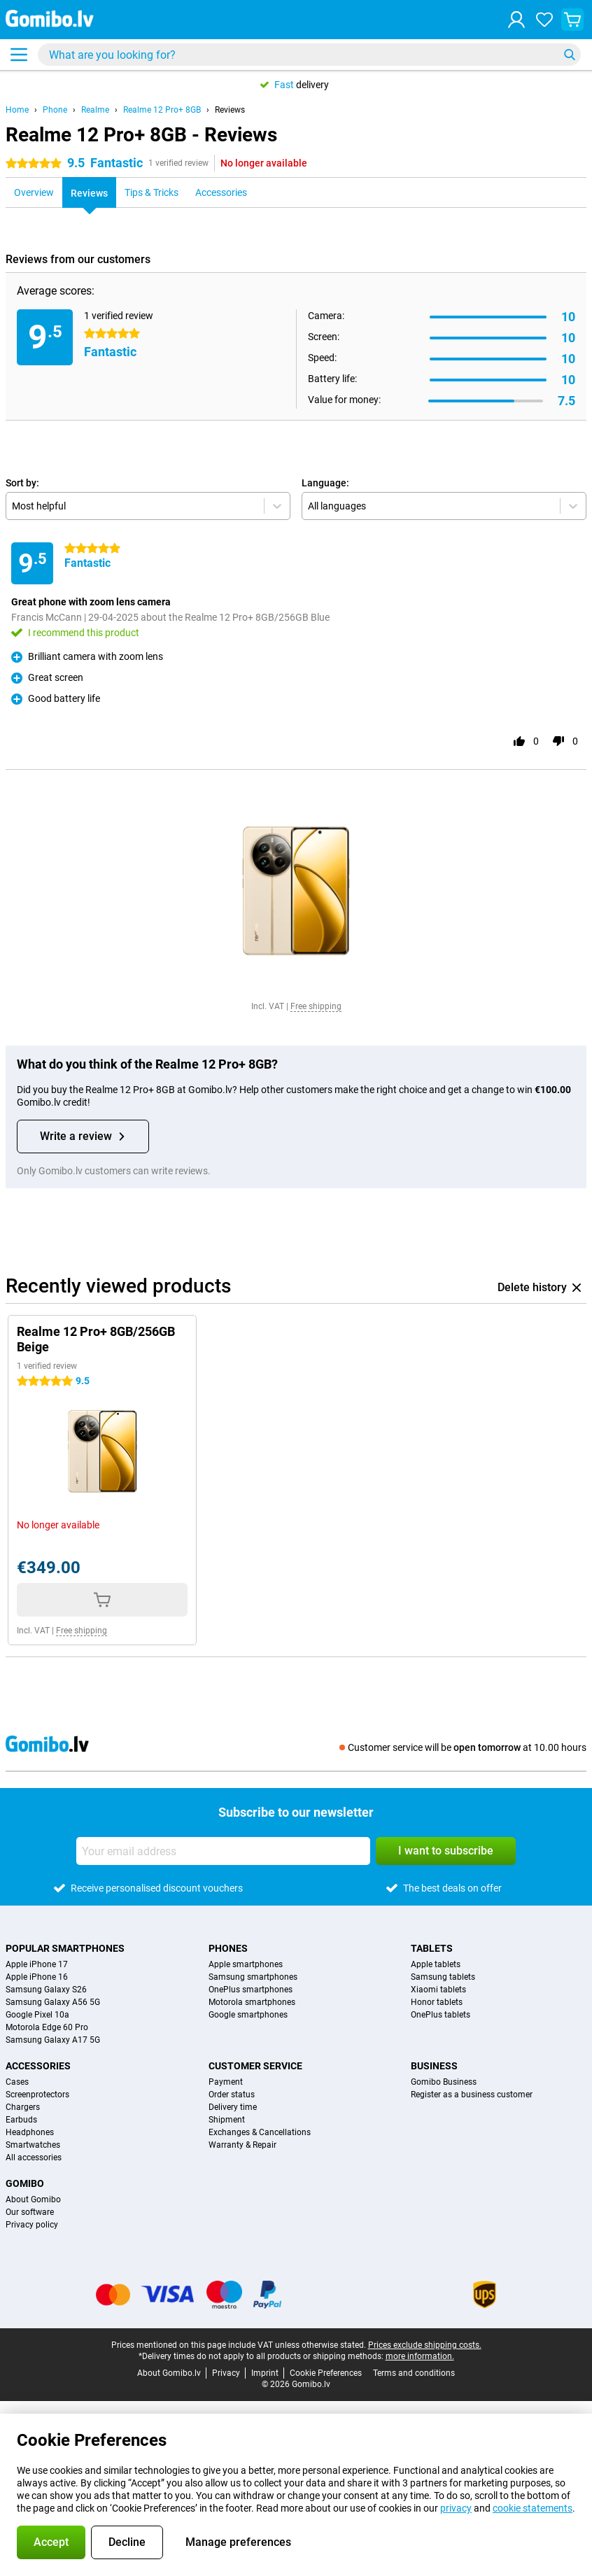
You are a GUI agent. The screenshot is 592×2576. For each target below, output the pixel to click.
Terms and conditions (414, 2373)
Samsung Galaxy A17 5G (53, 2040)
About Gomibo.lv (169, 2373)
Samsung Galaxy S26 (46, 1989)
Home (17, 110)
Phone (55, 110)
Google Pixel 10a (37, 2015)
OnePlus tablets (440, 2015)
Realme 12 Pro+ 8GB (162, 110)
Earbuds (21, 2120)
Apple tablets (435, 1964)
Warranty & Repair (242, 2145)
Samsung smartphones (253, 1977)
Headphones (30, 2132)
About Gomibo (33, 2199)
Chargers (23, 2107)
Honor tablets (437, 2002)
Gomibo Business (444, 2082)
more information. (420, 2356)
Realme (95, 110)
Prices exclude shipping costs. (424, 2345)
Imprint (265, 2373)
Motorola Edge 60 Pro (47, 2027)
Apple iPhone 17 (37, 1964)
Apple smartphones (246, 1964)
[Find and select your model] (309, 54)
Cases (17, 2082)
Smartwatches (33, 2145)
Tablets (432, 1948)
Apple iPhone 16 (37, 1977)
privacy (456, 2508)
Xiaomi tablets (438, 1989)
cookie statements (532, 2508)
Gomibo (25, 2183)
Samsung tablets (443, 1977)
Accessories (38, 2065)
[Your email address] (223, 1851)
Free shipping (315, 1006)
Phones (228, 1948)
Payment (226, 2082)
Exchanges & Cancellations (260, 2132)
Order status (232, 2094)
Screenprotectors (37, 2094)
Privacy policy (32, 2225)
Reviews (230, 110)
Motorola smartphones (252, 2002)
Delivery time (233, 2107)
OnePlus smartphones (251, 1989)
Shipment (227, 2120)
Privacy (226, 2373)
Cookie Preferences (326, 2373)
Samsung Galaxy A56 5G (53, 2002)
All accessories (34, 2157)
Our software (30, 2212)
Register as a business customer (472, 2094)
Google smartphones (248, 2015)
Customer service (255, 2065)
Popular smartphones (65, 1948)
